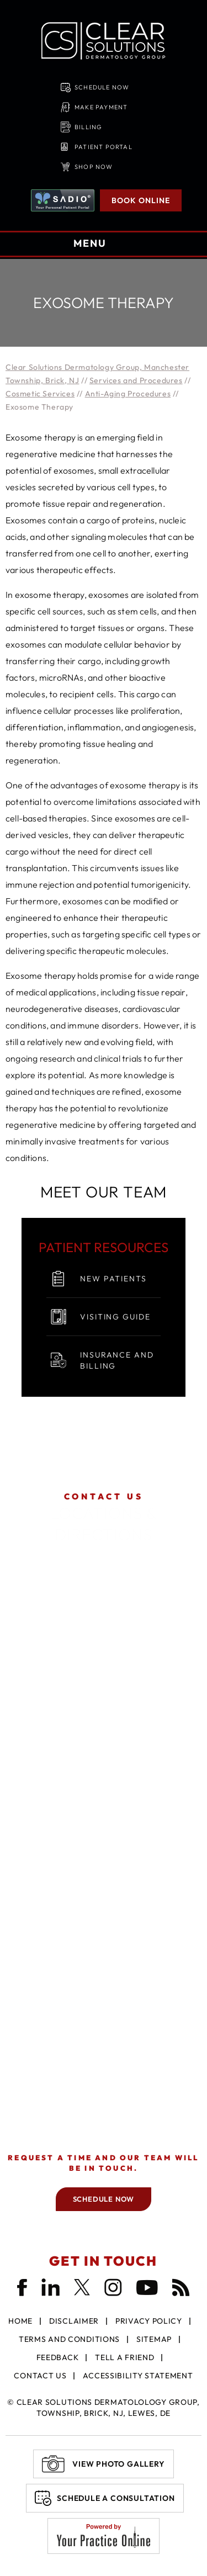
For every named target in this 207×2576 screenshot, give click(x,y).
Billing (88, 127)
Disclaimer (74, 2321)
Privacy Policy (148, 2321)
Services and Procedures (136, 380)
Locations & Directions (103, 1518)
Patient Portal (103, 147)
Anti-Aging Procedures (128, 394)
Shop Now (94, 167)
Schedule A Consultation (115, 2498)
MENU (102, 244)
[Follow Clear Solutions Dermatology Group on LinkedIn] (50, 2287)
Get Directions (103, 1661)
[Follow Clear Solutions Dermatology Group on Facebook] (22, 2287)
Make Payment (101, 107)
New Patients (113, 1279)
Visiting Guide (115, 1317)
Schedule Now (102, 87)
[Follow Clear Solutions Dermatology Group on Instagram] (113, 2287)
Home (20, 2321)
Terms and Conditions (69, 2339)
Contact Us (40, 2376)
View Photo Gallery (118, 2464)
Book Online (141, 200)
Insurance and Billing (117, 1360)
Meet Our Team (103, 1191)
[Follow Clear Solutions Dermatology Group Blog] (181, 2287)
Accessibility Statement (138, 2376)
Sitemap (154, 2339)
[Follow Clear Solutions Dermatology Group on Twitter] (82, 2287)
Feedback (57, 2357)
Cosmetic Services (40, 394)
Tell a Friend (124, 2357)
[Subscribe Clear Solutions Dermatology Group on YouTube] (147, 2287)
